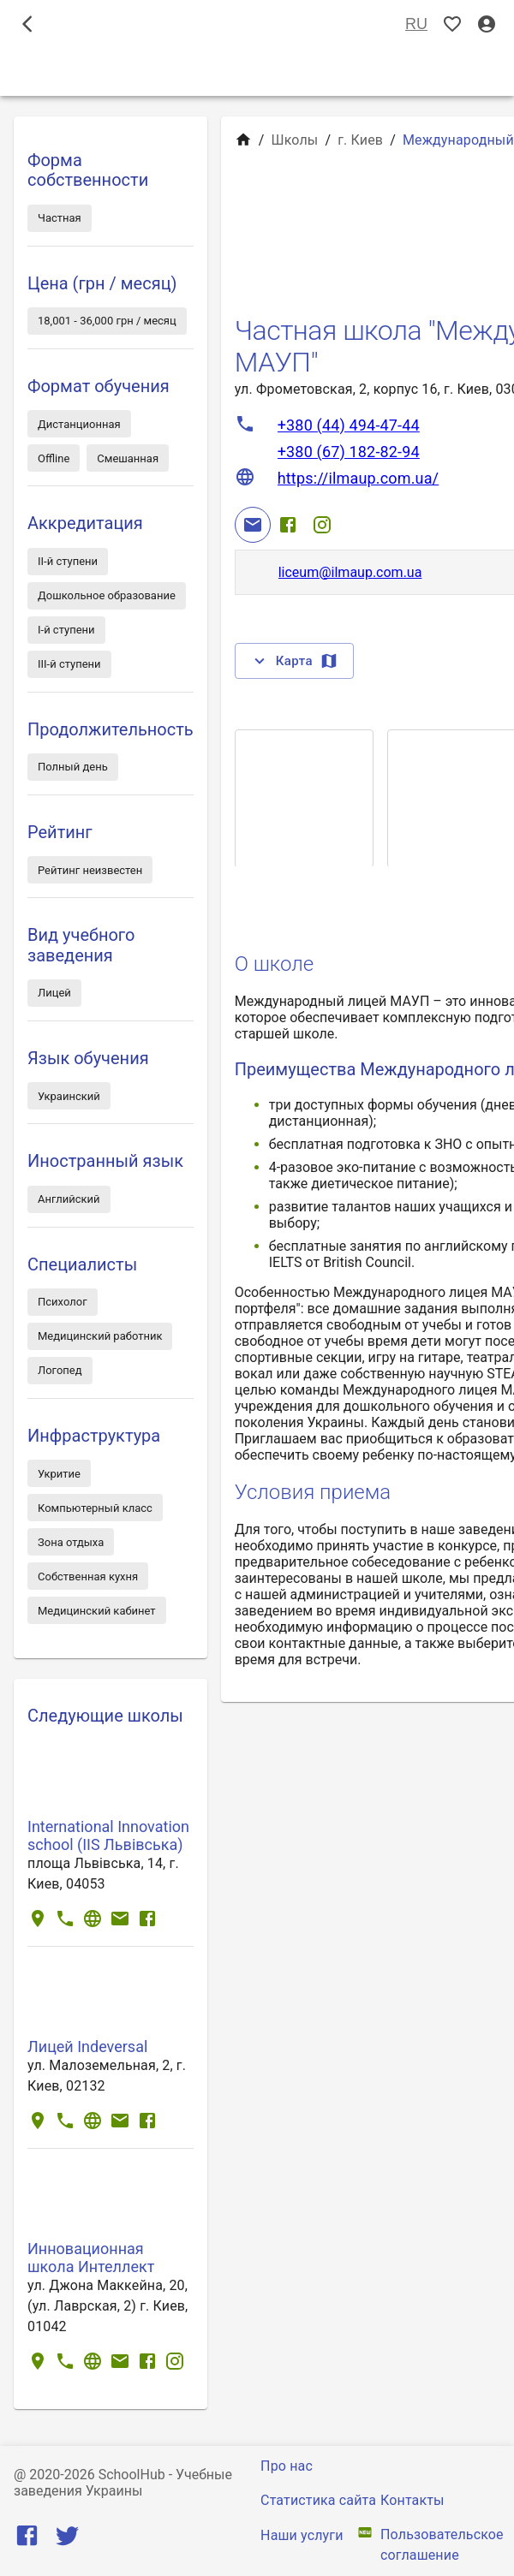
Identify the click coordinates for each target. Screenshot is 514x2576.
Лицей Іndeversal (87, 2046)
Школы (294, 140)
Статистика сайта (318, 2500)
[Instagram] (322, 525)
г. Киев (360, 140)
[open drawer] (27, 24)
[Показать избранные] (452, 24)
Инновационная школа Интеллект (90, 2258)
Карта (294, 661)
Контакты (412, 2500)
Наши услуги (302, 2535)
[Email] (253, 525)
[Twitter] (67, 2539)
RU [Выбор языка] (416, 24)
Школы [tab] (257, 72)
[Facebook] (288, 525)
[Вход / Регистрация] (486, 24)
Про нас (286, 2466)
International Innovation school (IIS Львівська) (108, 1835)
